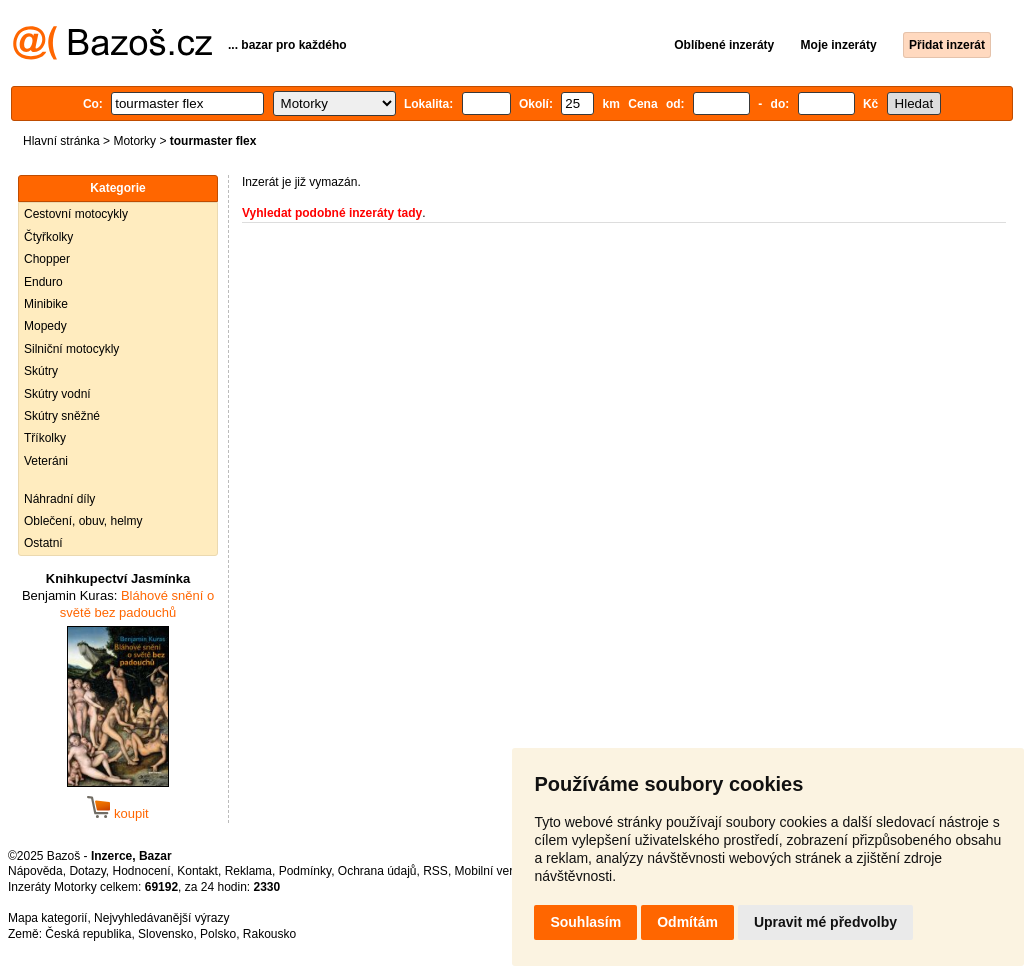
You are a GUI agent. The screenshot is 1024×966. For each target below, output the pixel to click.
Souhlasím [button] (585, 922)
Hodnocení (142, 871)
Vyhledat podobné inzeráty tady (332, 213)
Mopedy (45, 326)
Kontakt (197, 871)
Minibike (46, 304)
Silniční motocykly (71, 349)
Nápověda (35, 871)
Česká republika (88, 934)
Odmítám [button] (687, 922)
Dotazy (87, 871)
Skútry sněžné (62, 416)
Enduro (43, 282)
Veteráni (46, 461)
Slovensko (165, 934)
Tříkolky (45, 438)
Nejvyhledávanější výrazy (161, 918)
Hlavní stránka (61, 141)
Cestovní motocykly (76, 214)
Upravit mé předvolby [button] (825, 922)
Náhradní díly (59, 499)
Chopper (47, 259)
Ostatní (43, 543)
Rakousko (269, 934)
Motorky (134, 141)
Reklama (248, 871)
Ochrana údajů (377, 871)
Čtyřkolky (48, 237)
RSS (435, 871)
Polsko (218, 934)
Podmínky (305, 871)
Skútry (41, 371)
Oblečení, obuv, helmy (83, 521)
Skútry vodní (57, 394)
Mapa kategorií (47, 918)
